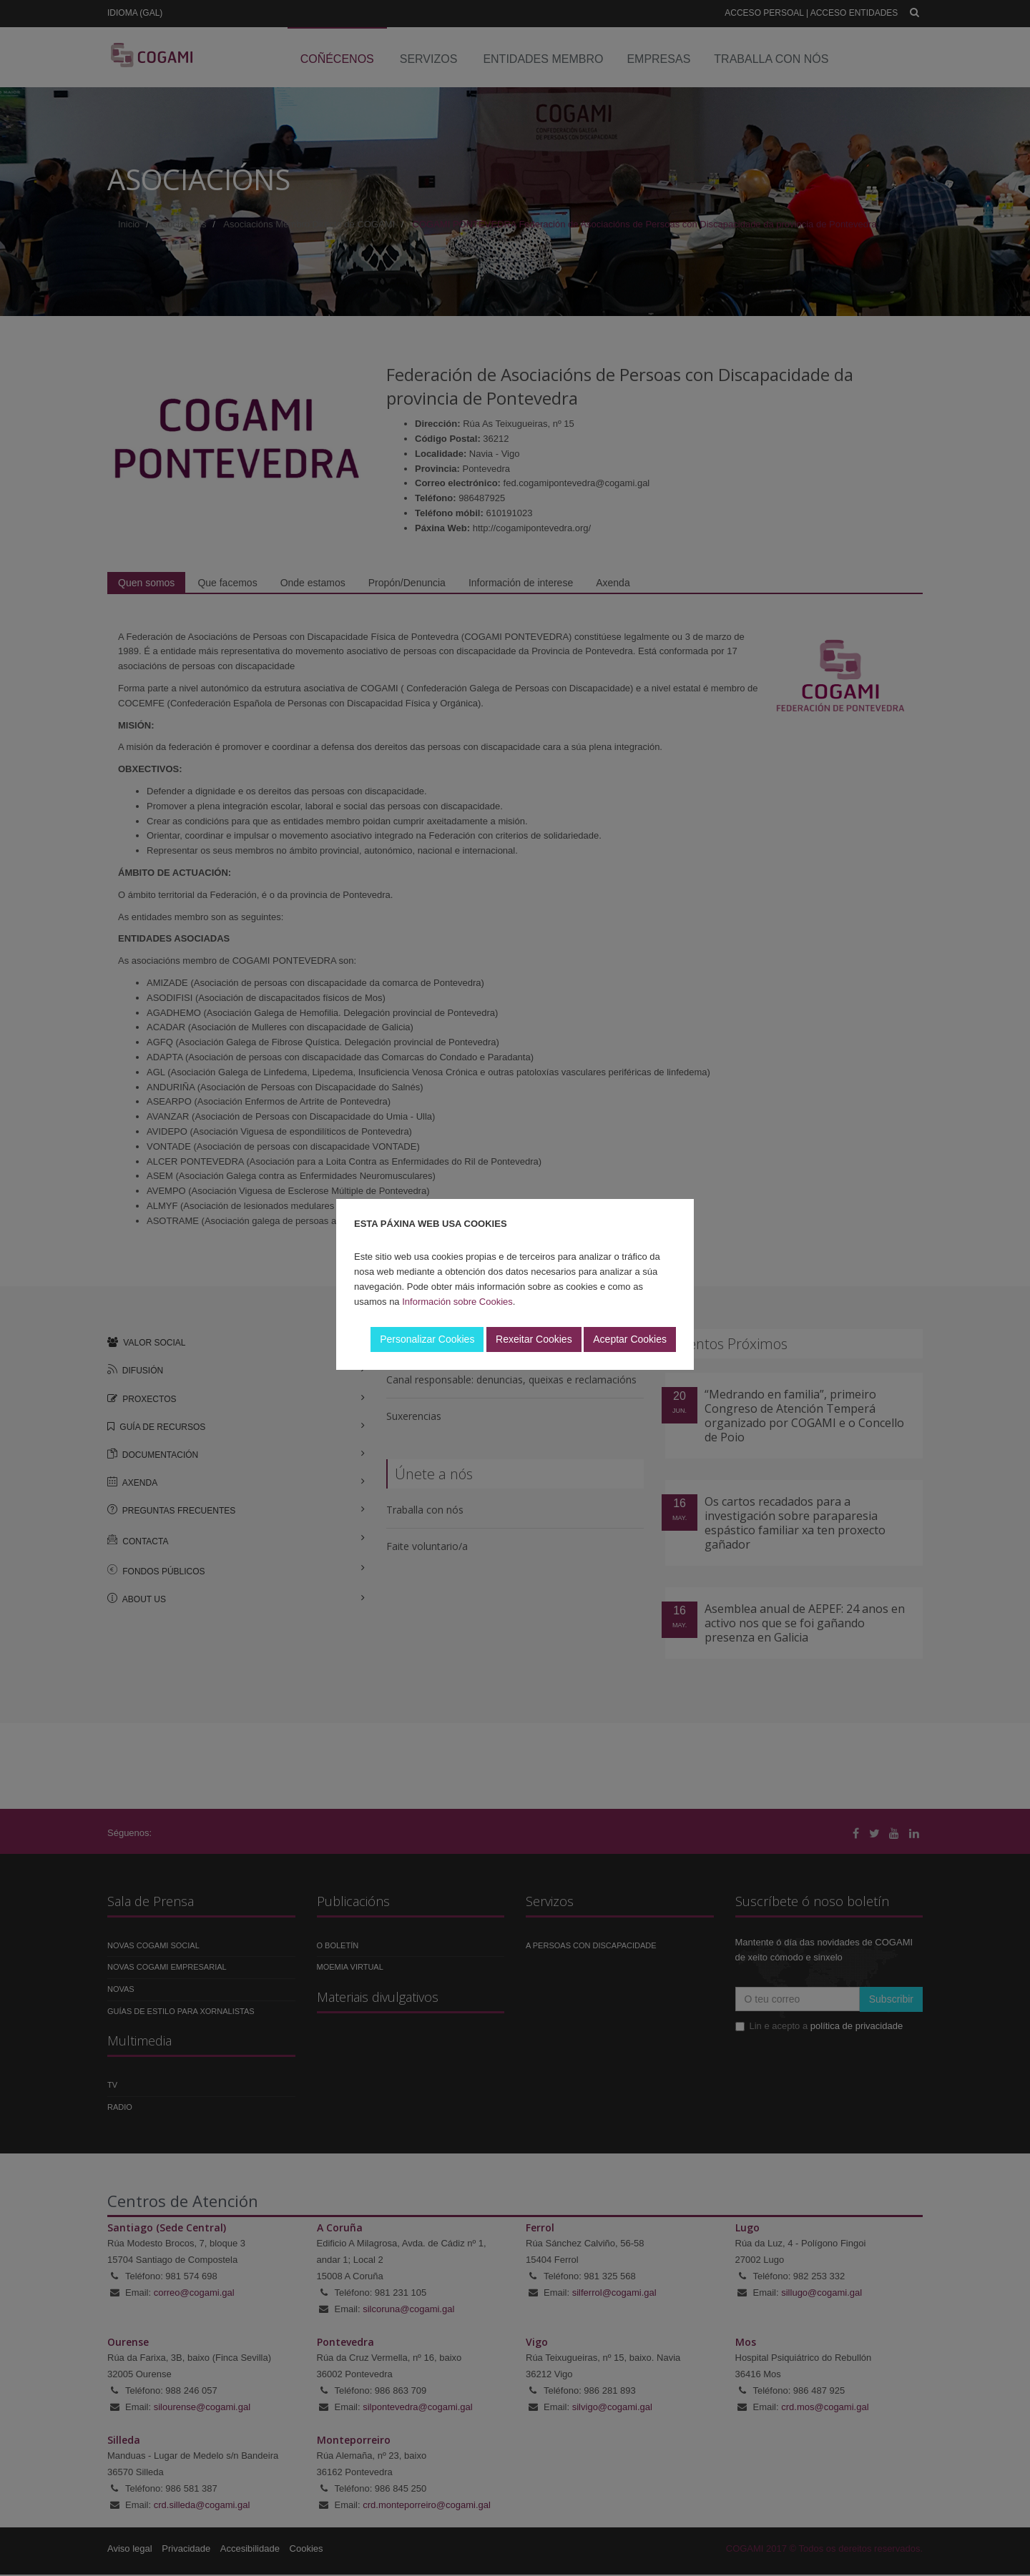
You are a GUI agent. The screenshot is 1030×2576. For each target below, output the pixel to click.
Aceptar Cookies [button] (630, 1339)
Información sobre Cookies (457, 1301)
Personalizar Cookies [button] (427, 1339)
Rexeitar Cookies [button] (534, 1339)
